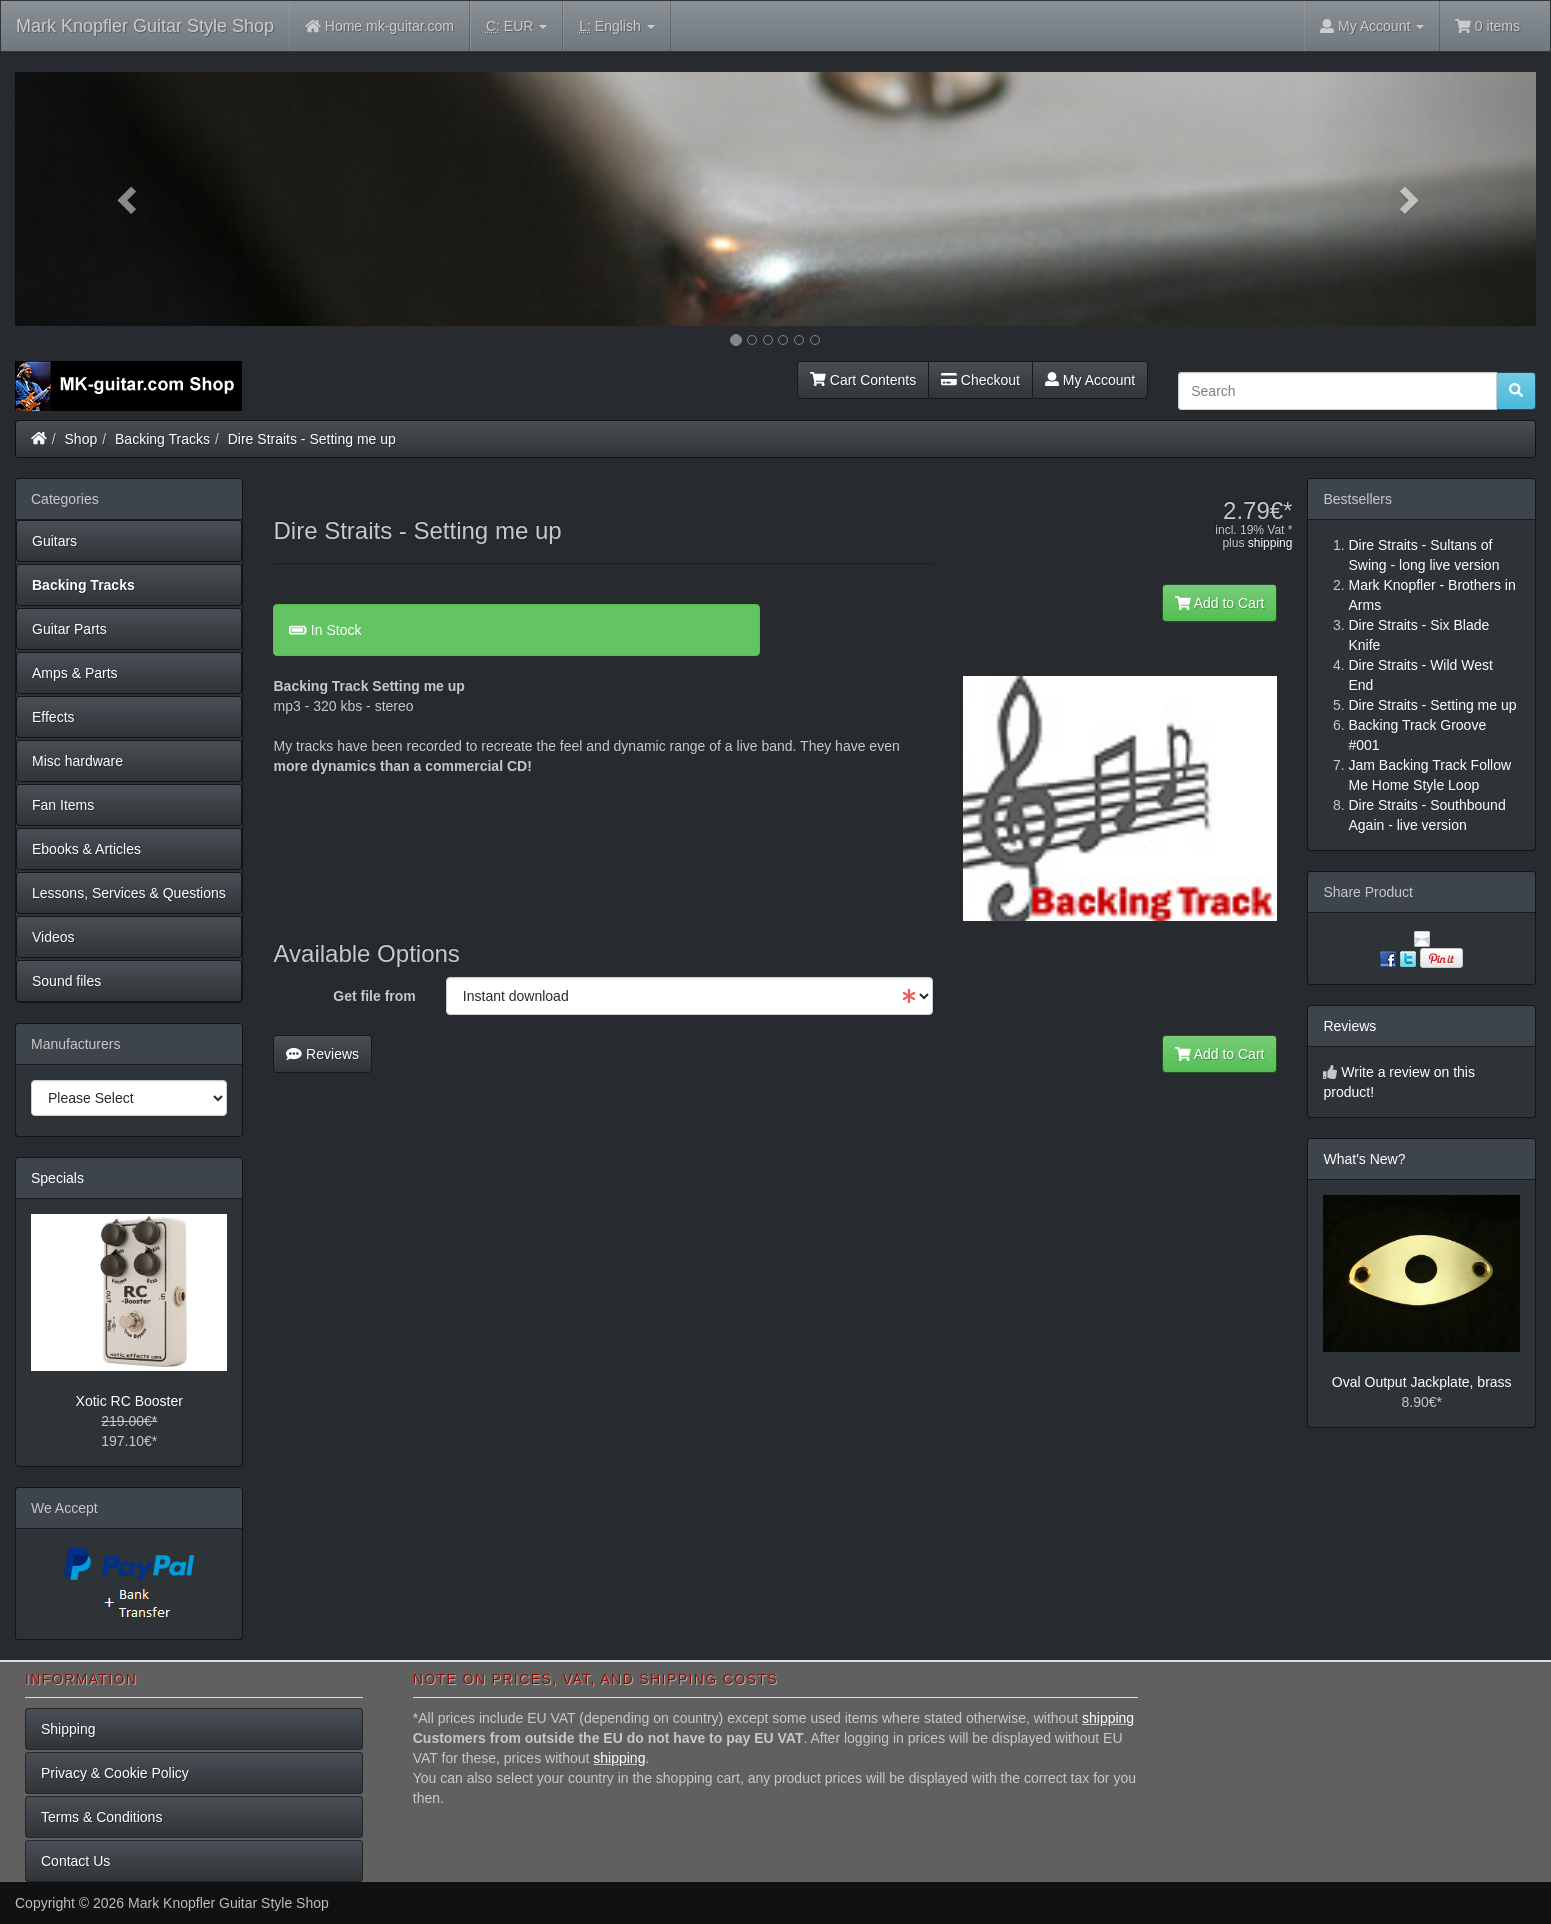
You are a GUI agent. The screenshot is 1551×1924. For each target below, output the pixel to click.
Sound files (66, 981)
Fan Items (63, 805)
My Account (1090, 380)
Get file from (374, 996)
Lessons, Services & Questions (129, 893)
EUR (516, 26)
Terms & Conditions (101, 1817)
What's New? (1364, 1159)
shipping (1270, 543)
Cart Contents (863, 380)
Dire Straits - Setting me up (312, 439)
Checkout (980, 380)
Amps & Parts (75, 673)
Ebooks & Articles (86, 849)
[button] (129, 199)
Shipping (68, 1729)
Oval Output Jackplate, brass (1422, 1382)
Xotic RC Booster (129, 1401)
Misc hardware (77, 761)
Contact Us (75, 1861)
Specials (57, 1178)
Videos (53, 937)
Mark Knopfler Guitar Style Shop (145, 26)
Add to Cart (1220, 603)
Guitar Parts (69, 629)
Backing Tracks (162, 439)
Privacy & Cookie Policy (115, 1773)
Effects (53, 717)
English (616, 26)
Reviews (322, 1054)
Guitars (54, 541)
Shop (81, 439)
